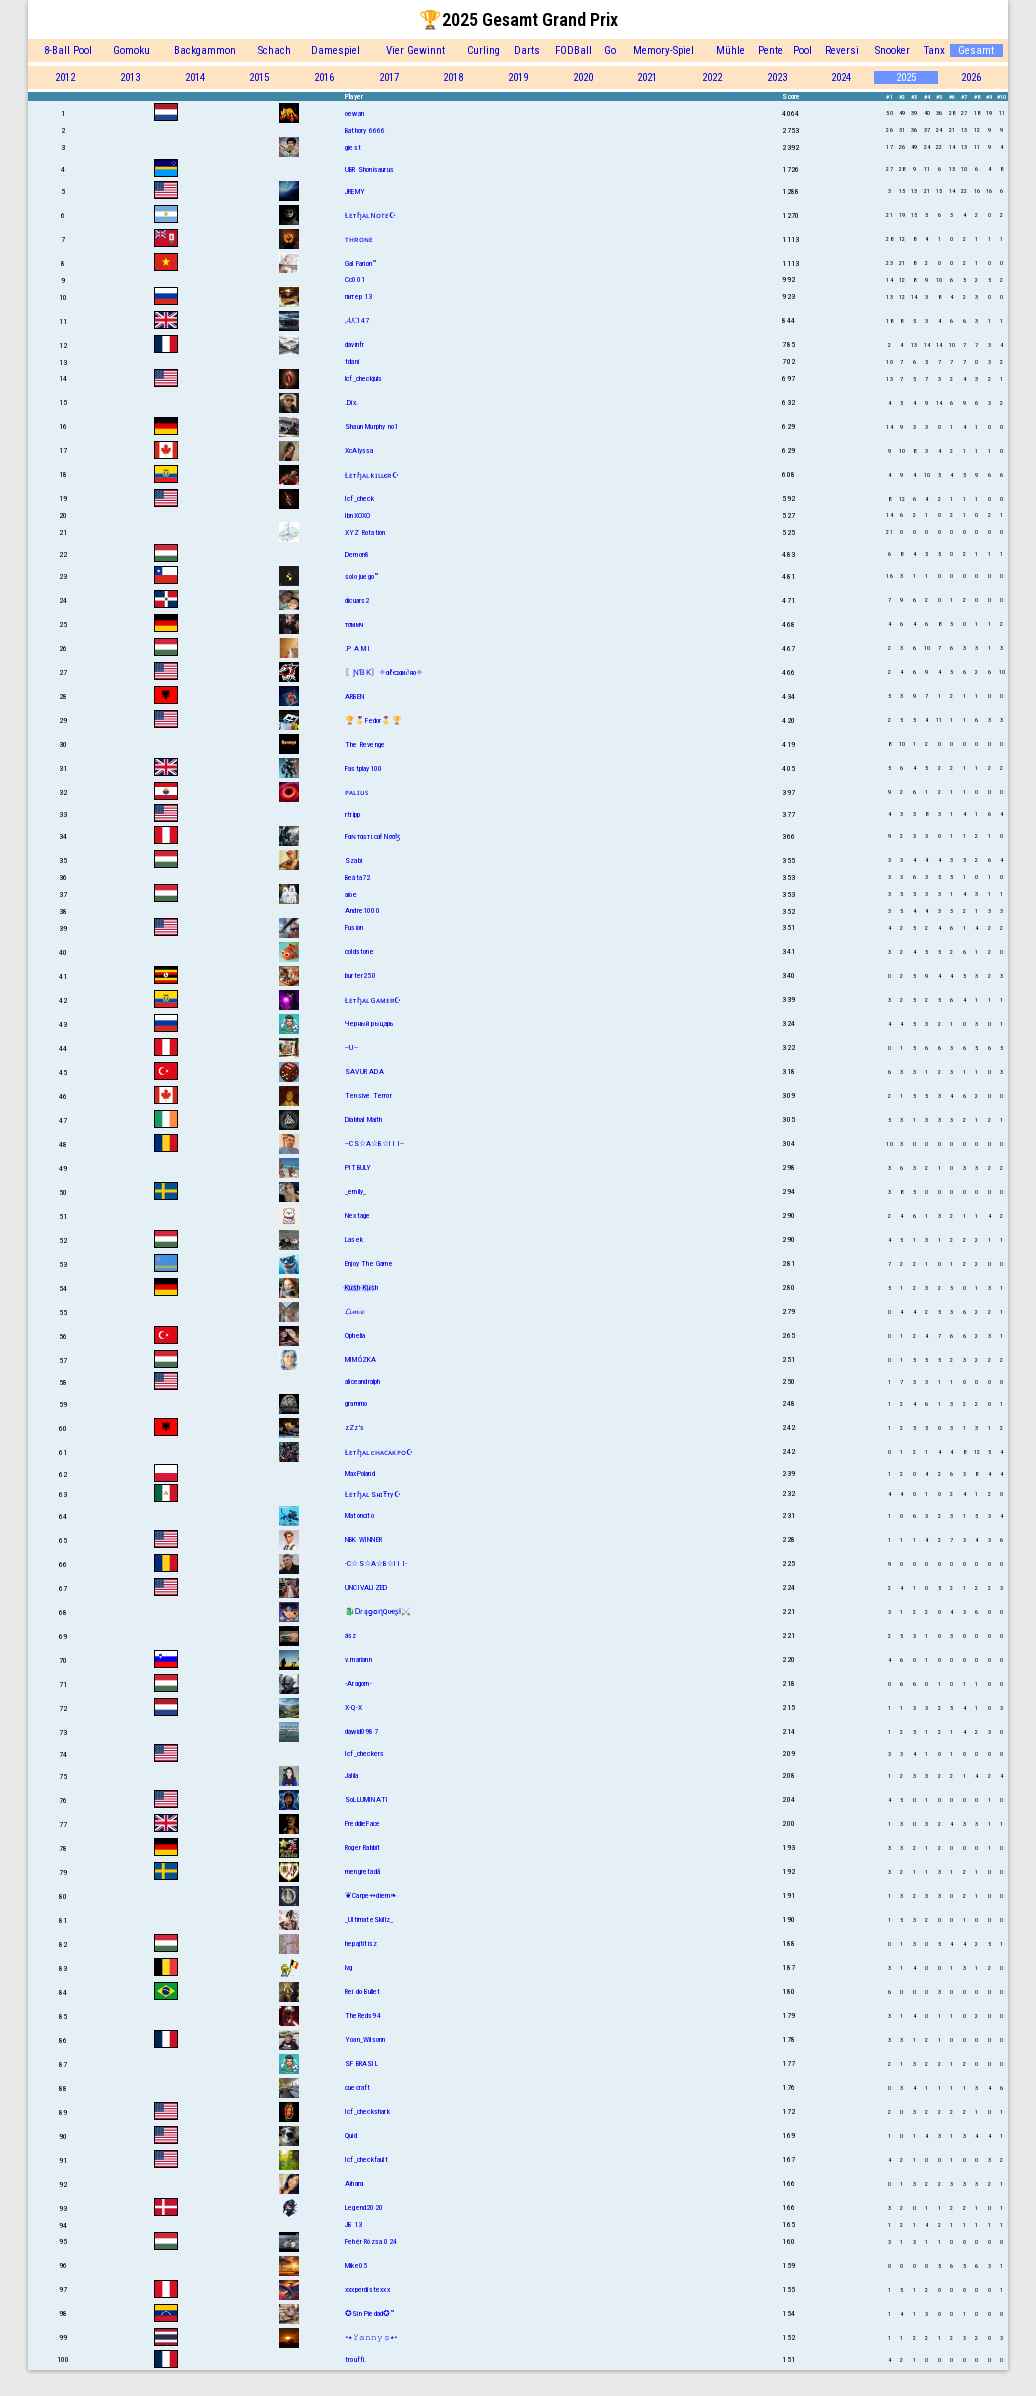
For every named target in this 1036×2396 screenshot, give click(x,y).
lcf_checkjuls (364, 378)
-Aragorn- (358, 1683)
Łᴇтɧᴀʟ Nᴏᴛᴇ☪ (370, 215)
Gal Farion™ (360, 263)
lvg (349, 1967)
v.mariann (358, 1659)
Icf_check (359, 498)
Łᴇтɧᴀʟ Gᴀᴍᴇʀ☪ (373, 1000)
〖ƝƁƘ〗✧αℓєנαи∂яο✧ (384, 672)
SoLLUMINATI (366, 1799)
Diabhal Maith (364, 1119)
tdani (352, 361)
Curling (483, 50)
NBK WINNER (363, 1539)
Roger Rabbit (362, 1847)
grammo (356, 1403)
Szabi (353, 860)
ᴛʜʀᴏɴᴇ (359, 239)
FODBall (573, 50)
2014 (195, 77)
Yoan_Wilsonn (365, 2039)
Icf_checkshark (367, 2111)
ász (351, 1635)
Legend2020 (364, 2207)
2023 (777, 77)
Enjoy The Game (369, 1263)
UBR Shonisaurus (369, 169)
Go (610, 50)
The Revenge (365, 744)
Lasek (354, 1239)
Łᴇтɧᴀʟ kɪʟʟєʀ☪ (372, 475)
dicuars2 (357, 600)
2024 (841, 77)
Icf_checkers (364, 1753)
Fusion (354, 927)
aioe (351, 894)
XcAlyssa (359, 450)
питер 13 (359, 296)
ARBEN (354, 696)
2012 (65, 77)
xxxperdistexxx (367, 2289)
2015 (259, 77)
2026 (971, 77)
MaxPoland (360, 1473)
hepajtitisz (361, 1943)
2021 (647, 77)
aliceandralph (363, 1381)
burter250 (360, 975)
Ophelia (355, 1335)
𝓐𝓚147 (357, 320)
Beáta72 (357, 877)
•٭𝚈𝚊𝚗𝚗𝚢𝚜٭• (371, 2337)
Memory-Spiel (663, 50)
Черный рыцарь (370, 1023)
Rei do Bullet (363, 1991)
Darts (527, 50)
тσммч (354, 624)
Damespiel (335, 50)
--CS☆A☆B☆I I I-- (374, 1143)
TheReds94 (363, 2015)
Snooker (892, 50)
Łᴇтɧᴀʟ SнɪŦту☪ (373, 1494)
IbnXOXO (357, 515)
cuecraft (358, 2087)
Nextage (357, 1215)
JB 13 (353, 2224)
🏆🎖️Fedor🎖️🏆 (373, 720)
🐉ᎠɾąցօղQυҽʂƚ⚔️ (378, 1611)
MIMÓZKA (360, 1359)
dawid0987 (361, 1731)
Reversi (842, 50)
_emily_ (355, 1191)
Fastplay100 (363, 768)
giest (353, 147)
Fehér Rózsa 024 (371, 2241)
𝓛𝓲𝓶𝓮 (354, 1311)
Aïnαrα (354, 2183)
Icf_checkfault (366, 2159)
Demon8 (357, 554)
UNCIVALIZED (366, 1587)
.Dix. (351, 402)
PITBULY (358, 1167)
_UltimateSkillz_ (369, 1919)
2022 (712, 77)
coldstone (359, 951)
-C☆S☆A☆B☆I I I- (376, 1563)
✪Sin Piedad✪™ (370, 2313)
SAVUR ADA (364, 1071)
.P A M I (358, 648)
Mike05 (356, 2265)
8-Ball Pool (68, 50)
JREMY (355, 191)
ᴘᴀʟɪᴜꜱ (356, 792)
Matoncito (359, 1515)
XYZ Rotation (365, 532)
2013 (130, 77)
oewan (354, 113)
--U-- (351, 1047)
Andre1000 (362, 910)
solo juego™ (361, 576)
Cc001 (355, 279)
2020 (583, 77)
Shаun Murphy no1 (371, 426)
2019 (518, 77)
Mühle (730, 50)
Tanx (934, 50)
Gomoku (131, 50)
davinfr (354, 344)
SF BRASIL (361, 2063)
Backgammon (205, 50)
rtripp (352, 814)
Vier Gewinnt (415, 50)
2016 (324, 77)
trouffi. (356, 2359)
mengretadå (362, 1871)
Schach (274, 50)
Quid (351, 2135)
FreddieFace (362, 1823)
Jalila (351, 1775)
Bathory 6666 (365, 130)
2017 (389, 77)
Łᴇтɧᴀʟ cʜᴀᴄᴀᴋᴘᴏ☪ (379, 1452)
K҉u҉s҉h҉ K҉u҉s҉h (361, 1287)
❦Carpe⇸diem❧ (371, 1895)
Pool (802, 50)
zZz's (354, 1427)
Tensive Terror (368, 1095)
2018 (453, 77)
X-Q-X (353, 1707)
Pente (770, 50)
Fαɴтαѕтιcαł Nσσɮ (372, 836)
